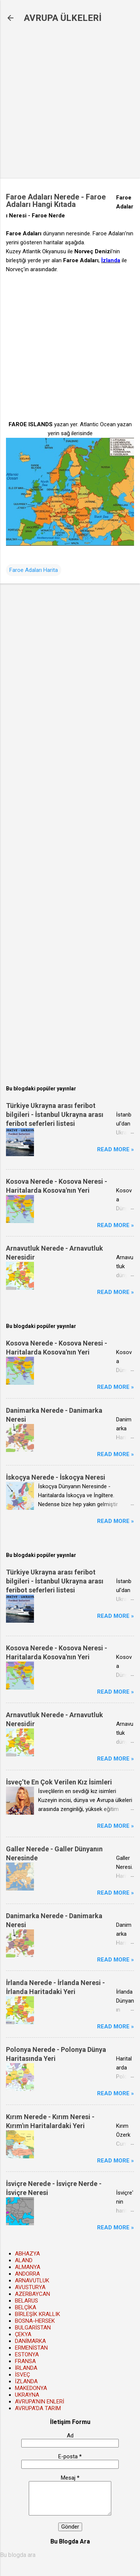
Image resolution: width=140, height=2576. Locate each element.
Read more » (115, 1149)
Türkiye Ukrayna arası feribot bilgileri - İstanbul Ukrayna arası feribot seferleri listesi (54, 1114)
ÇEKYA (23, 2334)
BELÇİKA (25, 2307)
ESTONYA (27, 2354)
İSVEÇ (22, 2374)
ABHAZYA (27, 2253)
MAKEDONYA (31, 2388)
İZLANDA (26, 2381)
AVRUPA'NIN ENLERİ (39, 2401)
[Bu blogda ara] (70, 2555)
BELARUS (26, 2300)
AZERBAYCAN (32, 2294)
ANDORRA (27, 2273)
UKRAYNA (27, 2394)
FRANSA (25, 2361)
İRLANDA (26, 2368)
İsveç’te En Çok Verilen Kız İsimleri (59, 1782)
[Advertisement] (70, 101)
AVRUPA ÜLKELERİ (63, 18)
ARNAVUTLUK (32, 2280)
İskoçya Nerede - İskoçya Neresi (55, 1477)
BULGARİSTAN (33, 2327)
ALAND (23, 2260)
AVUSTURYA (30, 2287)
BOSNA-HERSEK (35, 2321)
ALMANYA (27, 2267)
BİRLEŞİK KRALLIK (37, 2314)
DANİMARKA (30, 2341)
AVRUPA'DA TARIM (38, 2408)
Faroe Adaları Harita (33, 570)
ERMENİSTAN (31, 2347)
